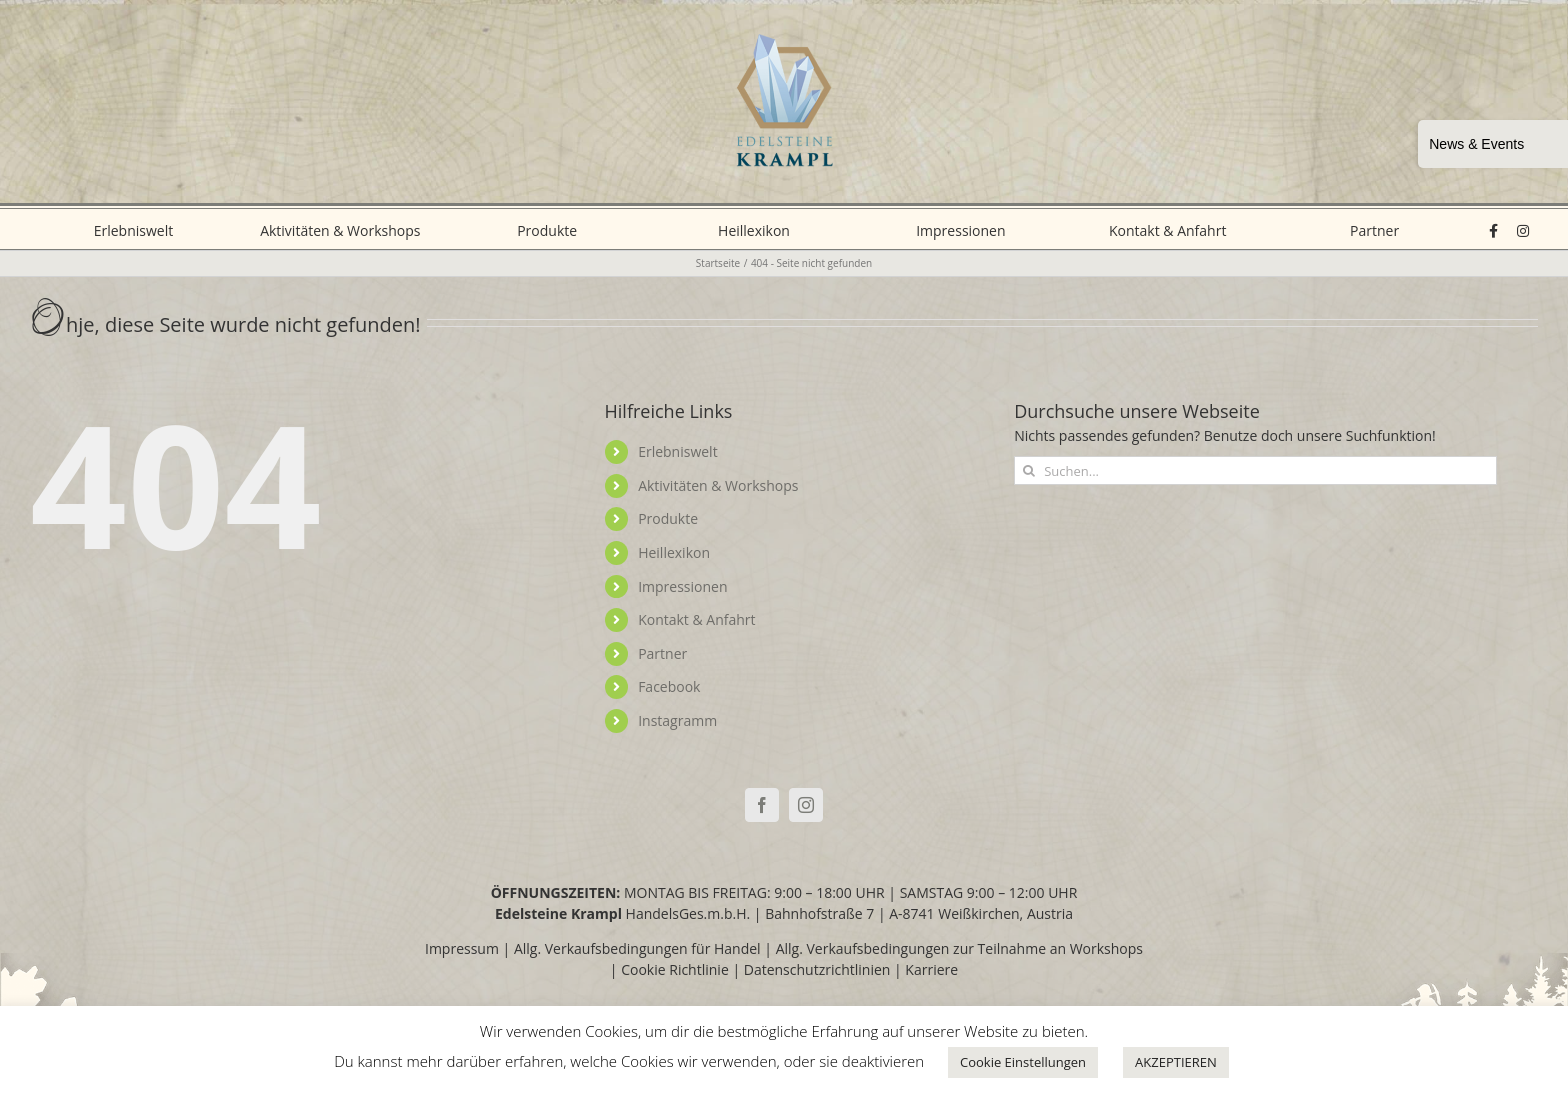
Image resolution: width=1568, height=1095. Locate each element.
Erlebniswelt (678, 451)
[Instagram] (806, 805)
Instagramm (677, 720)
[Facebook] (762, 805)
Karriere (931, 969)
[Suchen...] (1255, 470)
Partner (662, 653)
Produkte (668, 518)
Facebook (669, 686)
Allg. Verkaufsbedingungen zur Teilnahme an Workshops (959, 948)
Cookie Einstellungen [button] (1023, 1062)
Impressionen (682, 586)
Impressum (462, 948)
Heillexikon (674, 552)
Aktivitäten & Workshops (718, 485)
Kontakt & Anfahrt (696, 619)
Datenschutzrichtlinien (817, 969)
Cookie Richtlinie (675, 969)
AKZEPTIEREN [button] (1176, 1062)
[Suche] (1028, 470)
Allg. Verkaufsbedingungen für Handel (637, 948)
